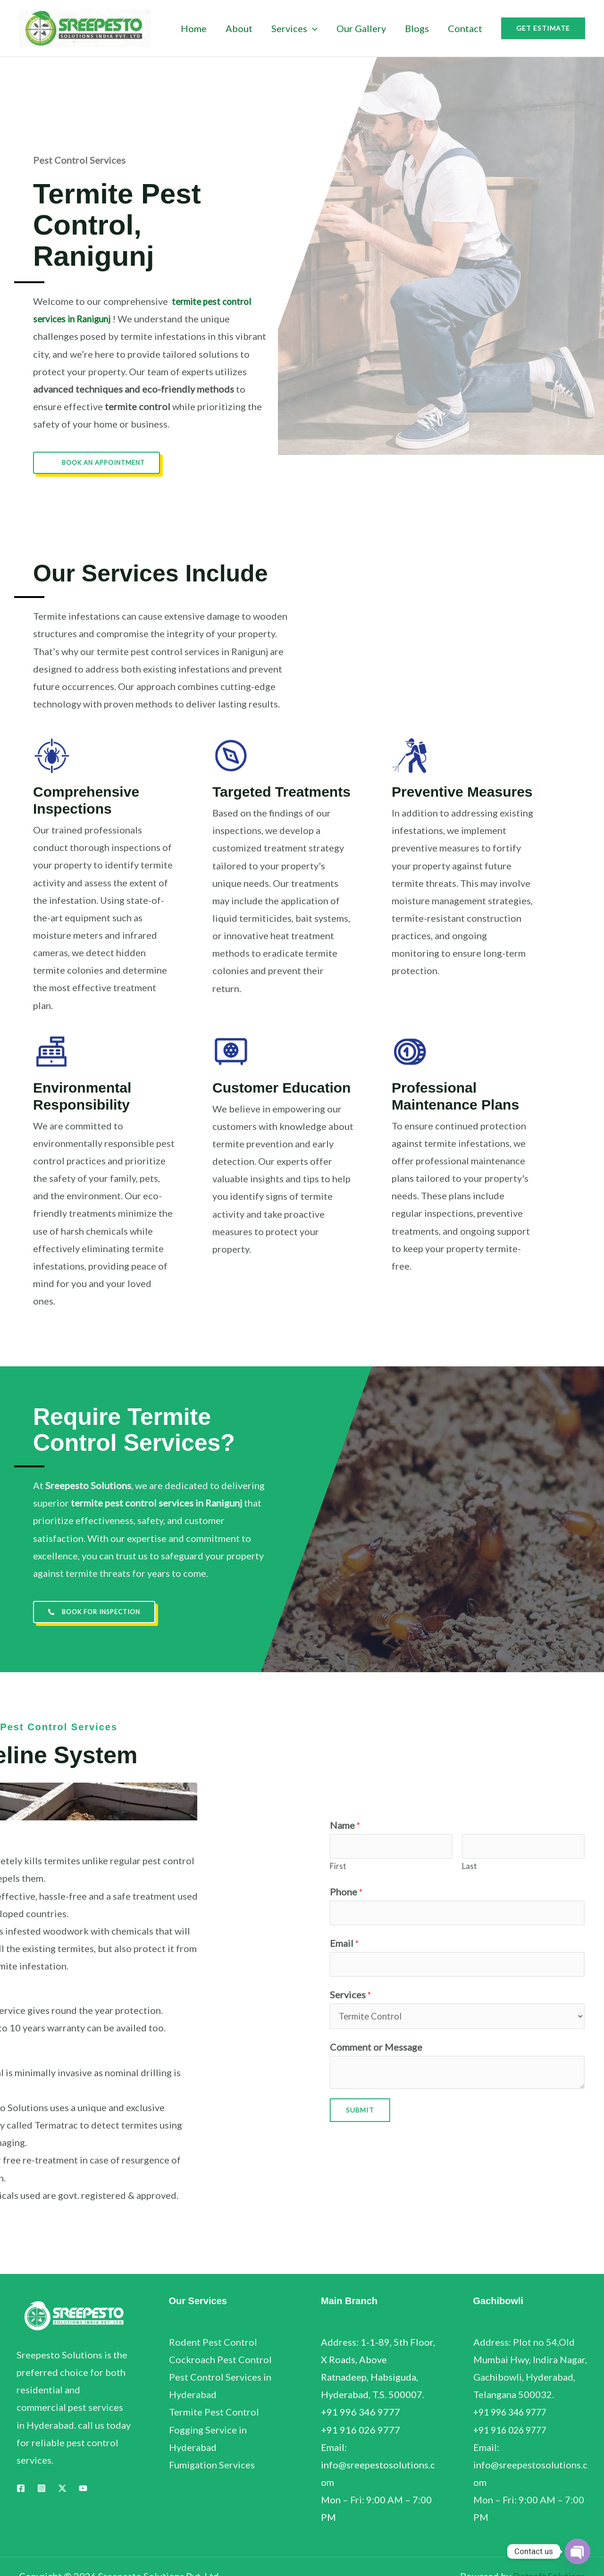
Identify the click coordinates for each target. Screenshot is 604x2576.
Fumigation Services (212, 2465)
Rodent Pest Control (213, 2343)
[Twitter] (62, 2489)
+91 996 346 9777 (513, 2412)
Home (194, 28)
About (239, 28)
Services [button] (294, 28)
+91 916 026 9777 (513, 2430)
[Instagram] (41, 2489)
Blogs (417, 28)
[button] (312, 28)
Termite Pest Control (214, 2412)
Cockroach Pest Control (220, 2360)
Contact (465, 28)
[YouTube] (83, 2489)
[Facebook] (21, 2489)
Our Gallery (361, 28)
